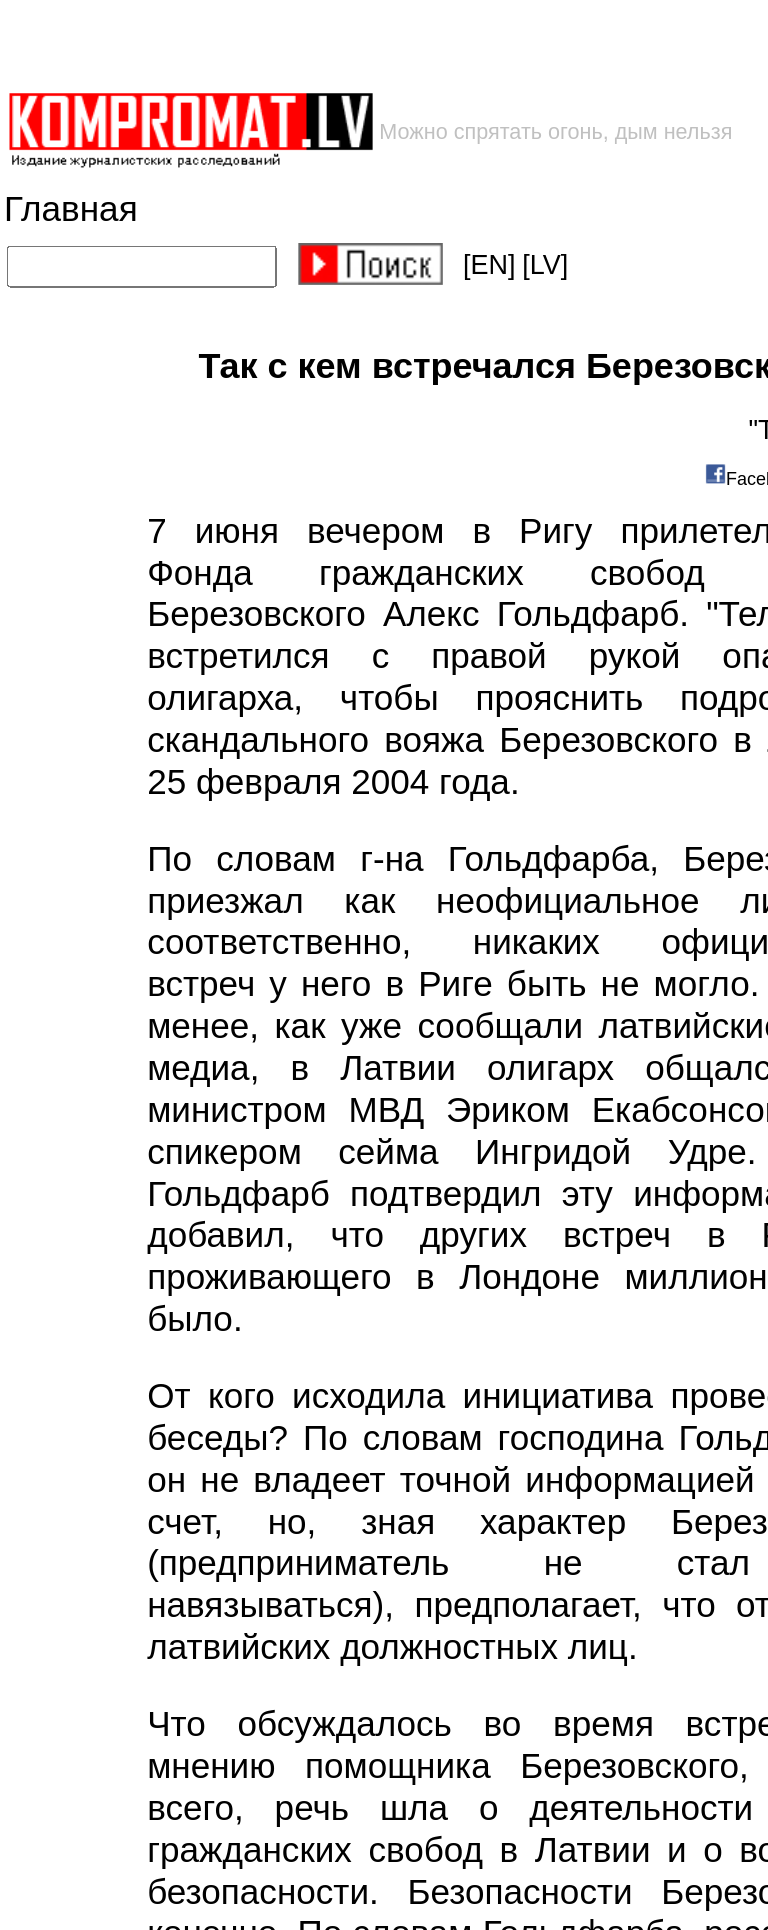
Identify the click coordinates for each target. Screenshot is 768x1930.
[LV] (545, 265)
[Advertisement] (321, 45)
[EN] (489, 265)
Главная (71, 209)
